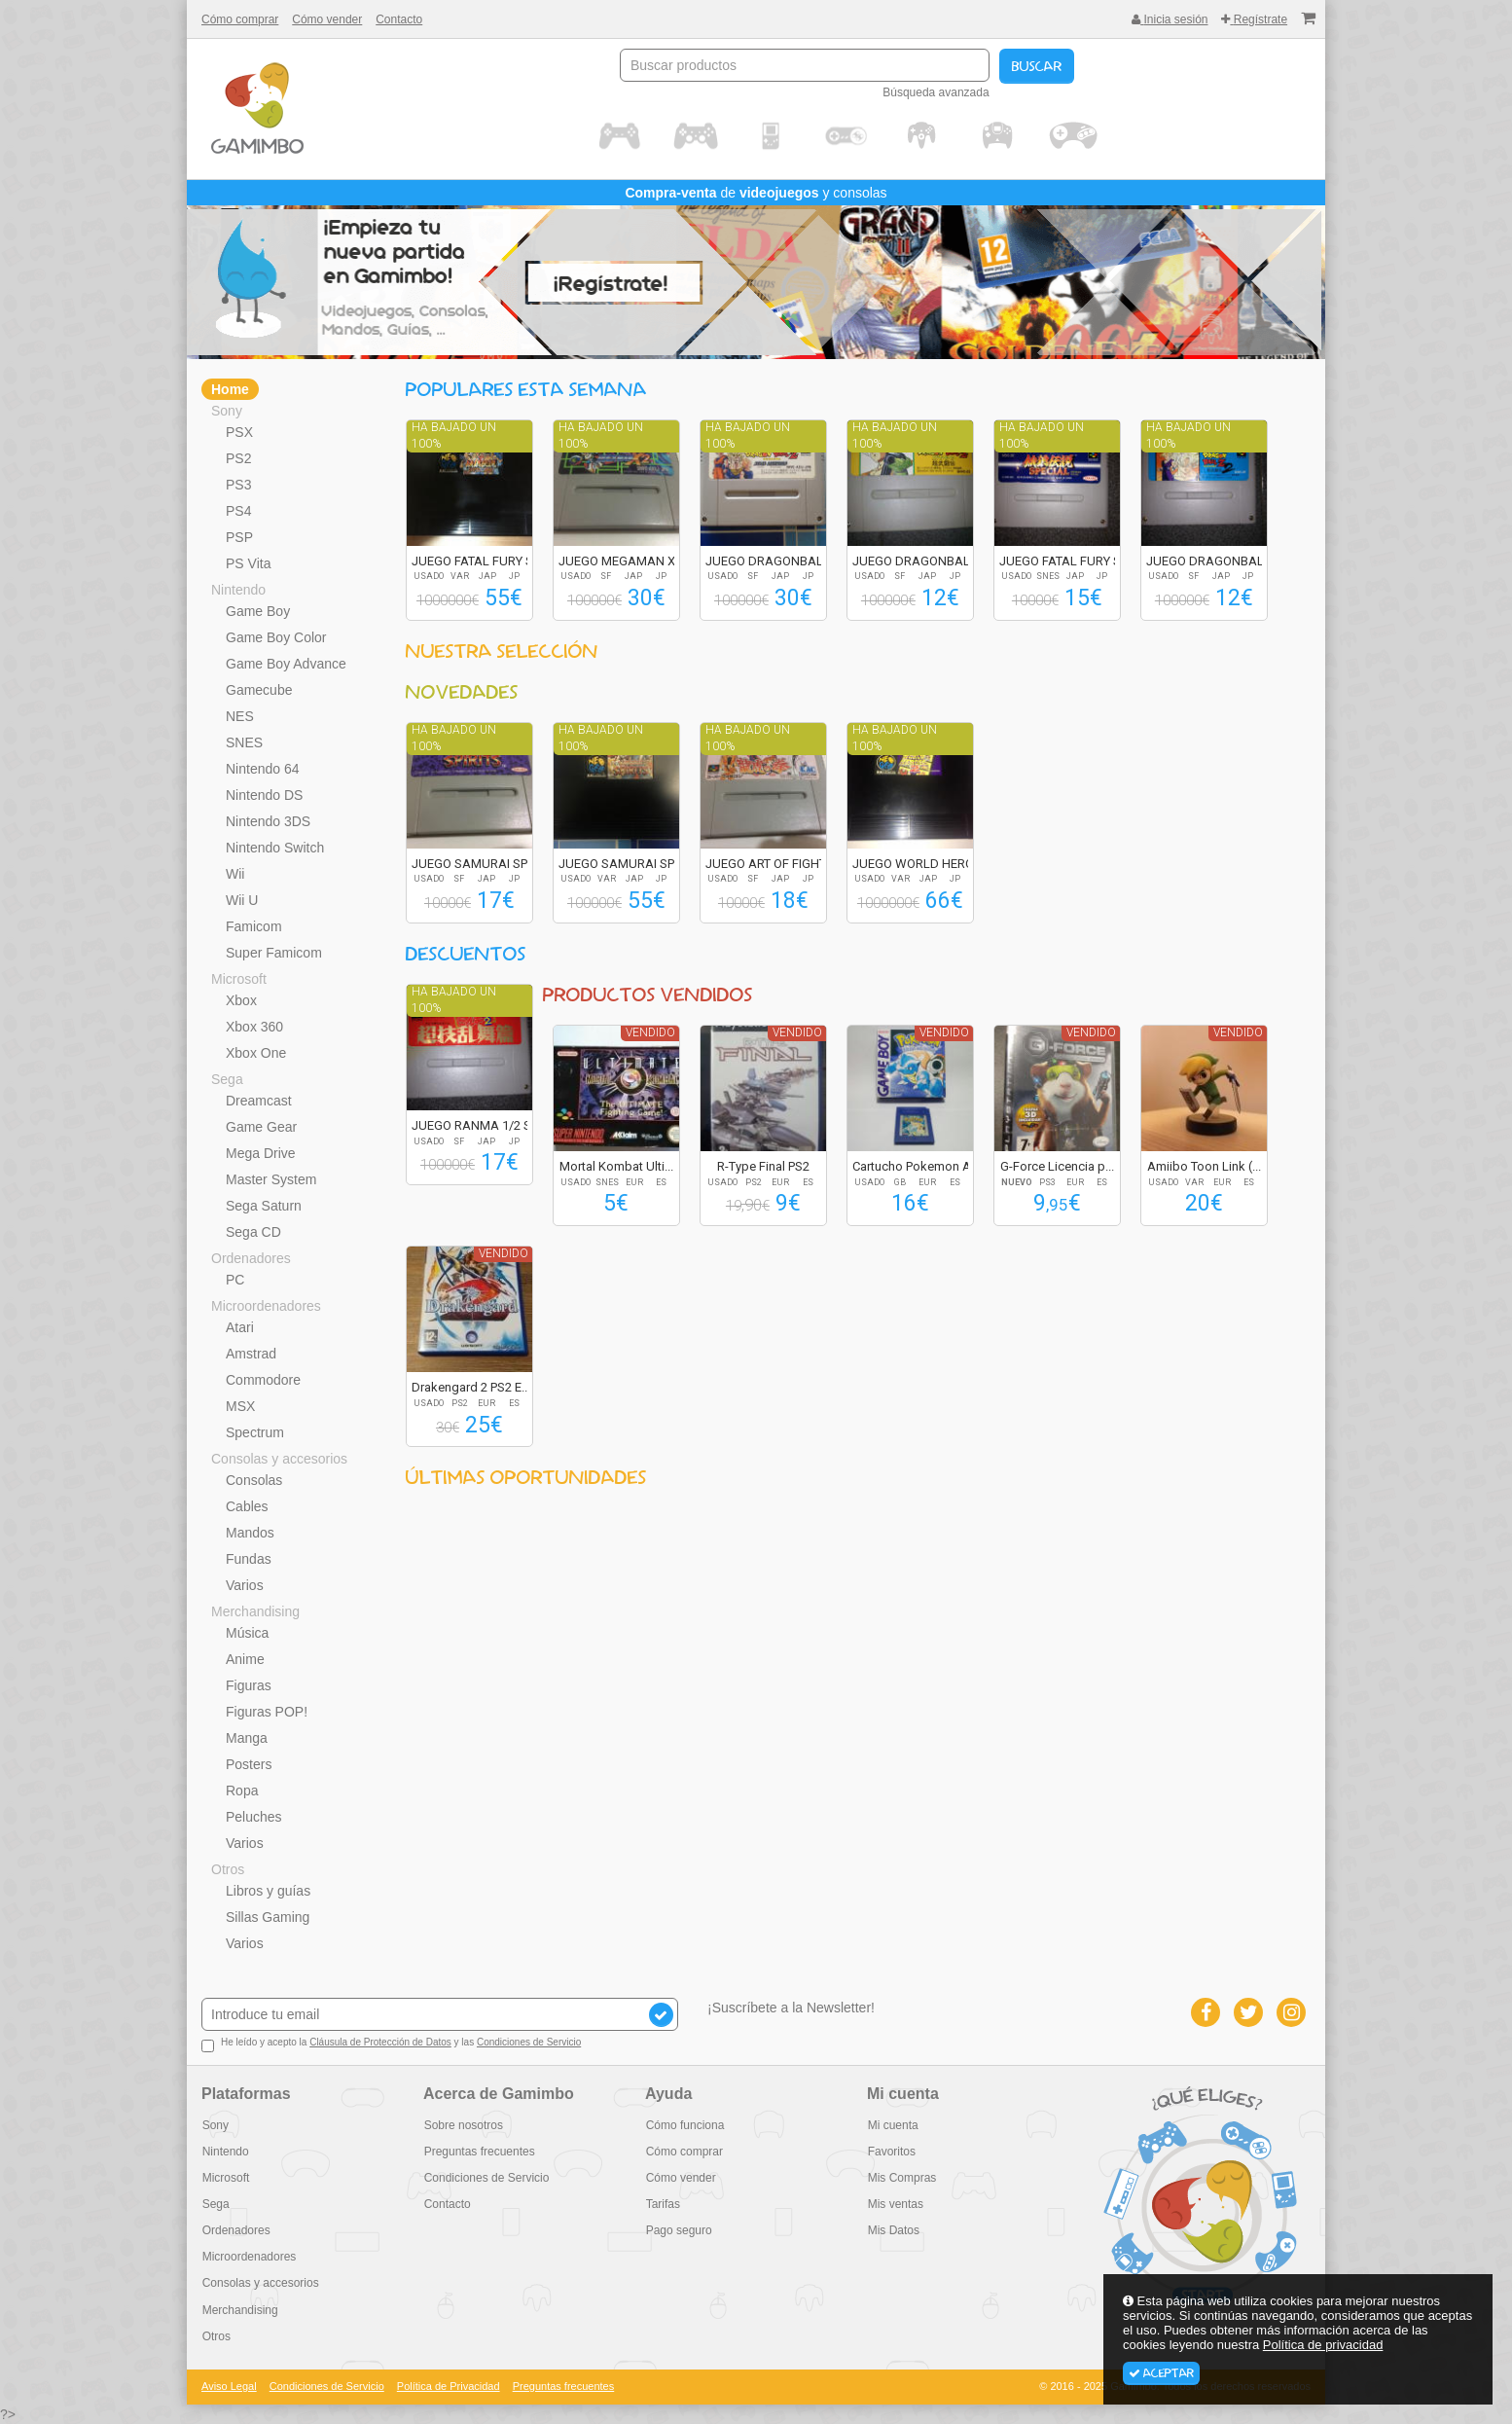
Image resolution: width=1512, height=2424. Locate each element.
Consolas (254, 1480)
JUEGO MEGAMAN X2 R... (630, 561)
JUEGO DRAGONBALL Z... (777, 561)
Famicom (254, 926)
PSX (239, 432)
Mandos (250, 1532)
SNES (244, 742)
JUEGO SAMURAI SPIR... (479, 863)
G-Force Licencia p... (1057, 1166)
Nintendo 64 (263, 769)
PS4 (238, 511)
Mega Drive (261, 1153)
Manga (247, 1738)
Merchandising (255, 1611)
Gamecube (259, 690)
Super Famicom (274, 952)
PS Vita (248, 563)
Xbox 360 (254, 1026)
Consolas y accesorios (279, 1458)
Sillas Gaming (267, 1917)
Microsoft (239, 979)
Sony (226, 410)
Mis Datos (892, 2230)
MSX (240, 1406)
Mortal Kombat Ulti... (616, 1166)
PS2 (238, 458)
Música (247, 1633)
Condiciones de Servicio (529, 2042)
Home (230, 389)
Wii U (242, 900)
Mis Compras (901, 2178)
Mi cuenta (892, 2125)
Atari (240, 1327)
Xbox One (256, 1053)
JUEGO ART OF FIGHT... (769, 863)
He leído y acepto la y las (391, 2044)
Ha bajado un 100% (454, 435)
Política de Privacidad (448, 2386)
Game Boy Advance (286, 663)
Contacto (399, 19)
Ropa (242, 1790)
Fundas (248, 1559)
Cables (247, 1506)
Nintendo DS (264, 795)
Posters (248, 1764)
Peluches (254, 1817)
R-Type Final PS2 (763, 1166)
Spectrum (255, 1432)
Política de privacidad (1323, 2344)
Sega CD (253, 1232)
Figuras (248, 1685)
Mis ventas (894, 2204)
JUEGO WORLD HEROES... (924, 863)
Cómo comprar (239, 19)
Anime (245, 1659)
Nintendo (238, 589)
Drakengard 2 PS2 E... (471, 1387)
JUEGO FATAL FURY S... (477, 561)
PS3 (238, 484)
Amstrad (251, 1353)
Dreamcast (259, 1100)
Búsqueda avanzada (935, 92)
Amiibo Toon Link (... (1204, 1166)
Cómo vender (327, 19)
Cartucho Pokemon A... (916, 1166)
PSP (239, 537)
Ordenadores (251, 1258)
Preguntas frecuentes (478, 2151)
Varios (245, 1585)
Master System (271, 1179)
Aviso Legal (229, 2386)
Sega (227, 1079)
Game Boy (258, 611)
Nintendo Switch (275, 847)
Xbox (241, 1000)
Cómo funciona (684, 2125)
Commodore (263, 1380)
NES (240, 716)
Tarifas (662, 2204)
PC (235, 1279)
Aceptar (1161, 2373)
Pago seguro (678, 2230)
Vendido (650, 1032)
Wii (235, 874)
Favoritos (891, 2151)
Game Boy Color (276, 637)
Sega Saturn (264, 1205)
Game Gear (261, 1127)
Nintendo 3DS (268, 821)
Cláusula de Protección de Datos (380, 2042)
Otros (227, 1869)
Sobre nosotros (462, 2125)
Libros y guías (268, 1891)
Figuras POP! (266, 1711)
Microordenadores (266, 1306)
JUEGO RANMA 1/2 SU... (480, 1125)
